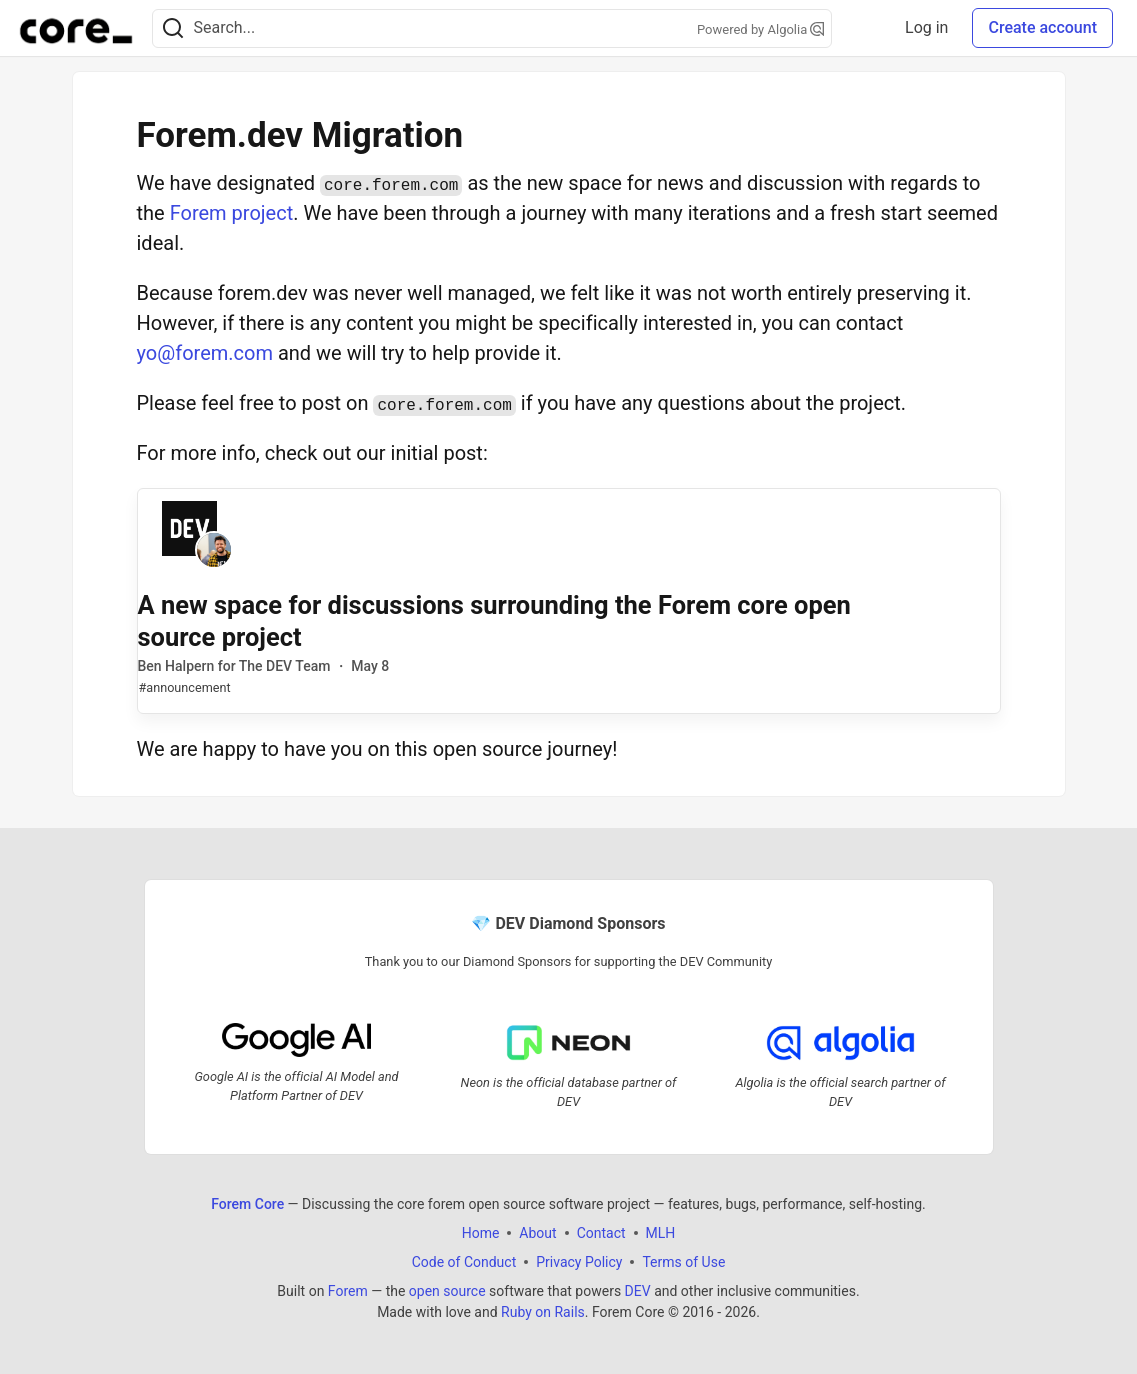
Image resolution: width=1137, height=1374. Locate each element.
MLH (661, 1232)
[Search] (173, 28)
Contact (601, 1232)
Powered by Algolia (761, 29)
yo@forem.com (205, 353)
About (537, 1232)
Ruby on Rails (543, 1311)
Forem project (232, 213)
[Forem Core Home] (76, 28)
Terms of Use (683, 1261)
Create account (1042, 27)
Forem (348, 1290)
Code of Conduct (464, 1261)
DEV (638, 1290)
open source (447, 1290)
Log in (926, 27)
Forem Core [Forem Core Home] (247, 1203)
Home (481, 1232)
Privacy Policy (579, 1261)
